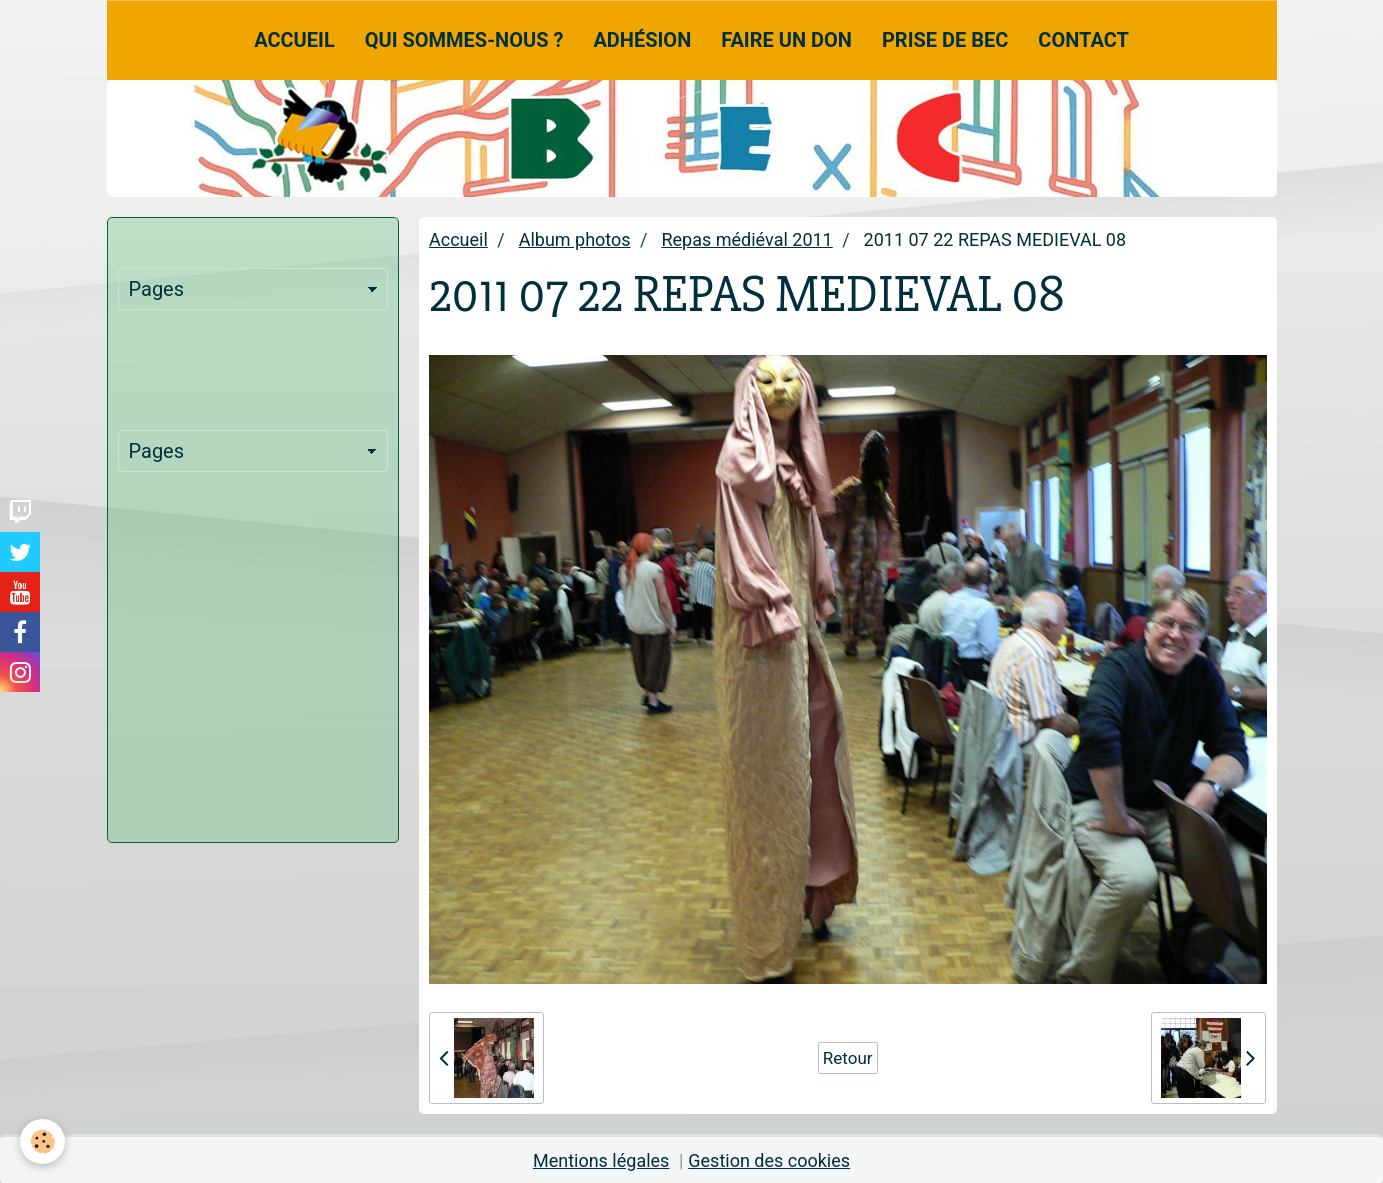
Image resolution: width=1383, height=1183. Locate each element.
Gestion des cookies (769, 1160)
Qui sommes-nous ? (464, 40)
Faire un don (786, 40)
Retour (848, 1058)
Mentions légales (601, 1160)
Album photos (575, 239)
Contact (1083, 40)
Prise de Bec (945, 40)
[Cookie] (42, 1141)
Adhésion (642, 40)
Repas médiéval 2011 (746, 239)
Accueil (294, 40)
